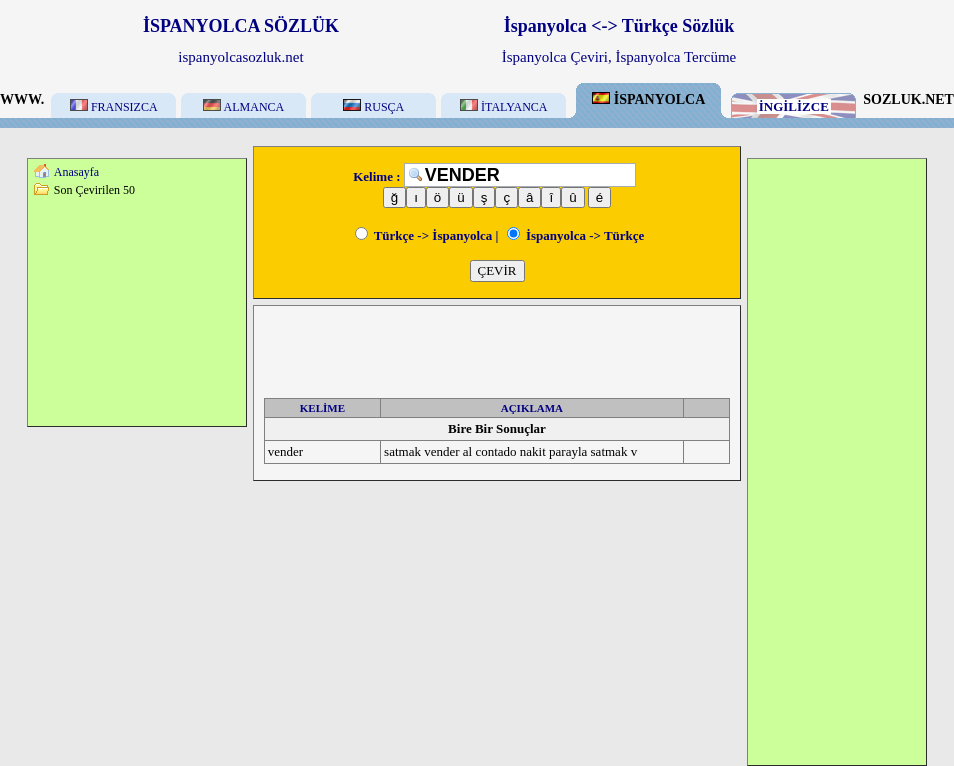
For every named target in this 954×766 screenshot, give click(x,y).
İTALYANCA (504, 107)
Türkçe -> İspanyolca (424, 235)
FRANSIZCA (114, 107)
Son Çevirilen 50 (94, 190)
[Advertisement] (137, 311)
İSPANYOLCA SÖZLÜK (241, 26)
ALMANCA (243, 107)
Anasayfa (76, 172)
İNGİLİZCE (794, 106)
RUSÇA (373, 107)
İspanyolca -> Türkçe (576, 235)
